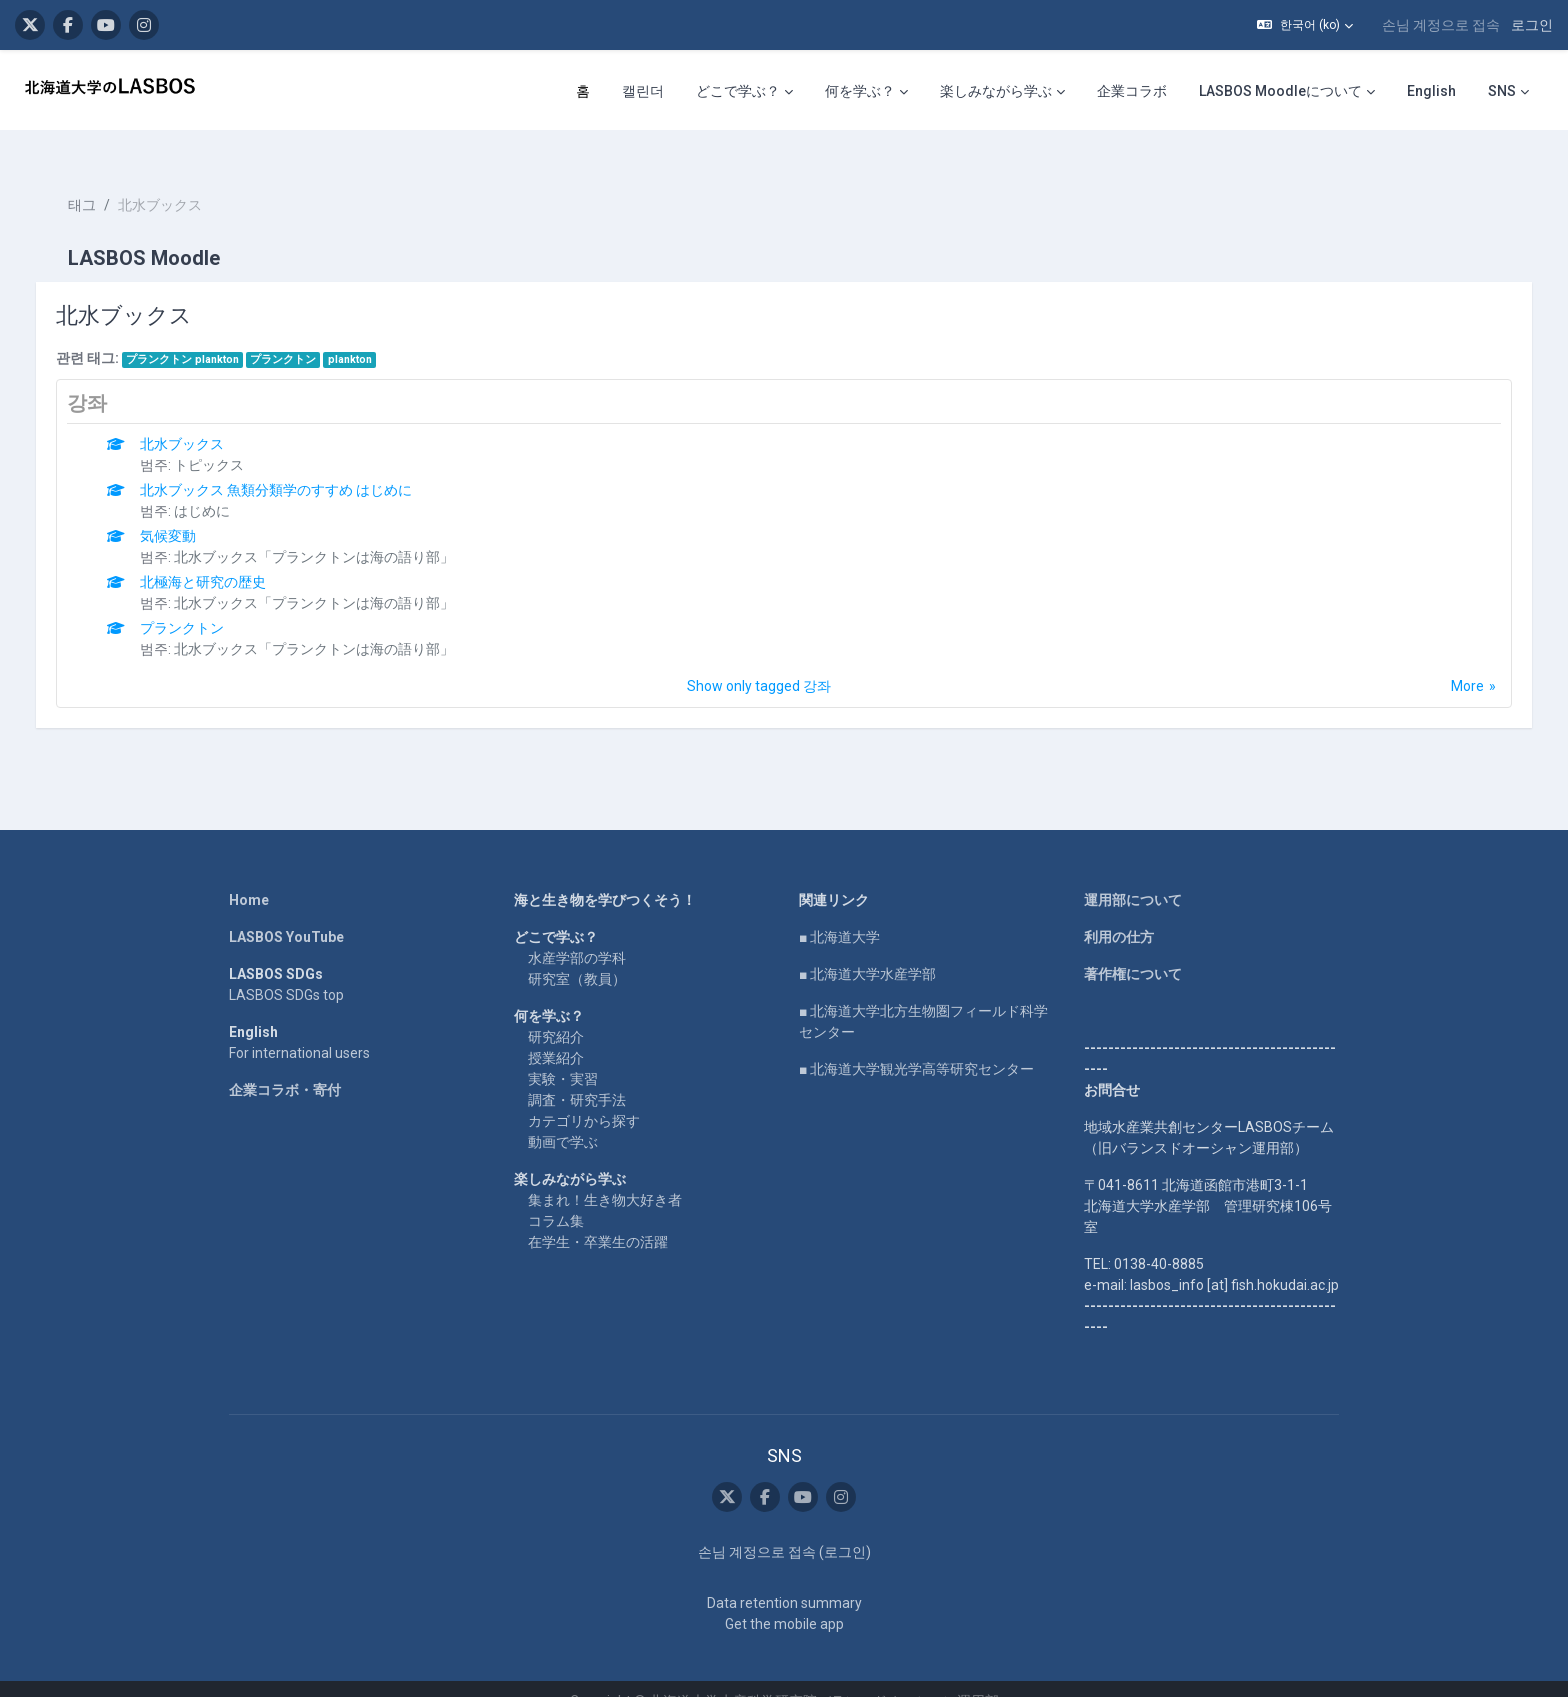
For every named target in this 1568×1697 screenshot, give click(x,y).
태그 (102, 180)
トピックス (230, 439)
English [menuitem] (1431, 91)
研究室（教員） (577, 953)
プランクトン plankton (202, 333)
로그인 (1532, 25)
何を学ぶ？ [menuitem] (860, 91)
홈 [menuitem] (583, 91)
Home (249, 874)
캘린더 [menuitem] (643, 91)
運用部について (1133, 874)
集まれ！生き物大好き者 (605, 1174)
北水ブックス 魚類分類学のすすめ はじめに (297, 464)
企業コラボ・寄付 (285, 1064)
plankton (370, 333)
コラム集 (556, 1195)
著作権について (1133, 948)
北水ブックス (203, 418)
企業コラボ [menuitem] (1132, 91)
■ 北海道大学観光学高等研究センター (916, 1043)
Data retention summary (784, 1578)
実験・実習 (563, 1053)
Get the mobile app (784, 1599)
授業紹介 (556, 1032)
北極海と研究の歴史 (224, 556)
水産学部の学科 (577, 932)
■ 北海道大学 (839, 911)
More (1447, 660)
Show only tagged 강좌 (759, 660)
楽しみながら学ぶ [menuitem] (996, 91)
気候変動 (189, 510)
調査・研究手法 (577, 1074)
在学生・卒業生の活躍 (598, 1216)
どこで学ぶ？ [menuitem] (738, 91)
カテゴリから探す (584, 1095)
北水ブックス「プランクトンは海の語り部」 (335, 531)
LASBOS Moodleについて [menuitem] (1280, 91)
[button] (1305, 25)
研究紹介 (556, 1011)
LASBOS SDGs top (286, 969)
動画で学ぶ (563, 1116)
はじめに (223, 485)
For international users (299, 1027)
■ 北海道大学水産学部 (867, 948)
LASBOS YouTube (286, 911)
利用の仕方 (1119, 911)
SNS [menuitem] (1502, 91)
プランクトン (304, 333)
